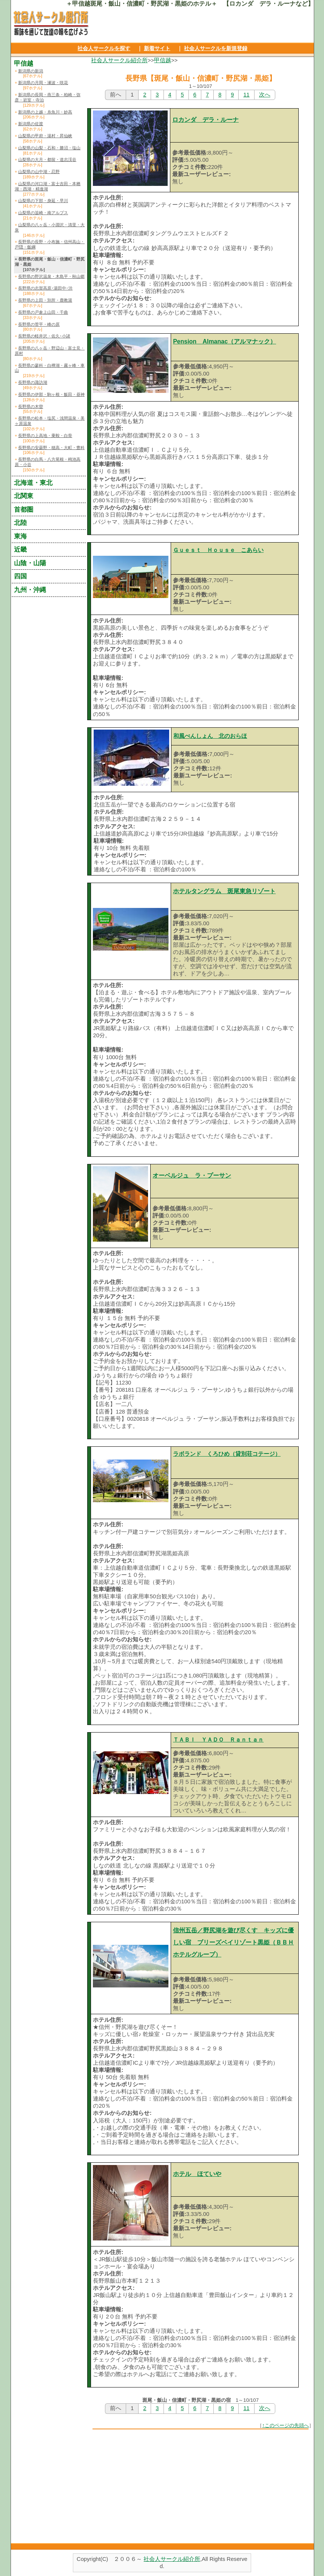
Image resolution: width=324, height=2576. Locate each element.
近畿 (20, 549)
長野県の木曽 (30, 406)
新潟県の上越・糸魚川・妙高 (45, 112)
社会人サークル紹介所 (119, 60)
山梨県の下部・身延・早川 (43, 200)
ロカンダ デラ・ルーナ (205, 120)
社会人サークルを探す (103, 48)
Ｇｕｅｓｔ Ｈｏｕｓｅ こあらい (218, 550)
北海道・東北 (33, 482)
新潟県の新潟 (30, 71)
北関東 (23, 496)
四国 (20, 576)
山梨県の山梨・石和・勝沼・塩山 (49, 148)
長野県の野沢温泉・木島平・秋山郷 (51, 276)
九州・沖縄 (30, 589)
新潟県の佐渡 (30, 123)
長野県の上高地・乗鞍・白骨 (45, 435)
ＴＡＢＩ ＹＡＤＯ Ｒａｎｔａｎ (218, 1740)
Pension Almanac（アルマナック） (224, 341)
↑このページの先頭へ (285, 2425)
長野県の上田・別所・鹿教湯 (45, 300)
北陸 (20, 522)
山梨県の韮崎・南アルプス (43, 212)
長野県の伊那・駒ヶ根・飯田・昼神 (51, 394)
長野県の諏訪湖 (32, 382)
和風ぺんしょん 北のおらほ (210, 736)
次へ (264, 95)
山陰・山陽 (30, 563)
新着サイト (157, 48)
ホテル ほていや (197, 2174)
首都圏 (23, 509)
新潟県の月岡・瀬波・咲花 (43, 82)
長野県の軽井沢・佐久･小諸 (44, 336)
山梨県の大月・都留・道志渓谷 (47, 159)
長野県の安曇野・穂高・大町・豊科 (51, 447)
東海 (20, 536)
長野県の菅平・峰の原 (39, 324)
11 (246, 95)
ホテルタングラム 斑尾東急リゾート (224, 891)
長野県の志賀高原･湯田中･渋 (45, 288)
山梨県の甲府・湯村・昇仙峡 (45, 135)
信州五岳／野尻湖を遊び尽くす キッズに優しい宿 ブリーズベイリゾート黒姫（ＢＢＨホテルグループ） (233, 1942)
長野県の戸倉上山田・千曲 (43, 312)
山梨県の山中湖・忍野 (39, 171)
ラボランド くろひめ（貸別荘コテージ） (227, 1454)
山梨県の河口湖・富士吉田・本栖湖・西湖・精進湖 (47, 186)
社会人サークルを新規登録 (215, 48)
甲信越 (162, 60)
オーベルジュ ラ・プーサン (192, 1175)
